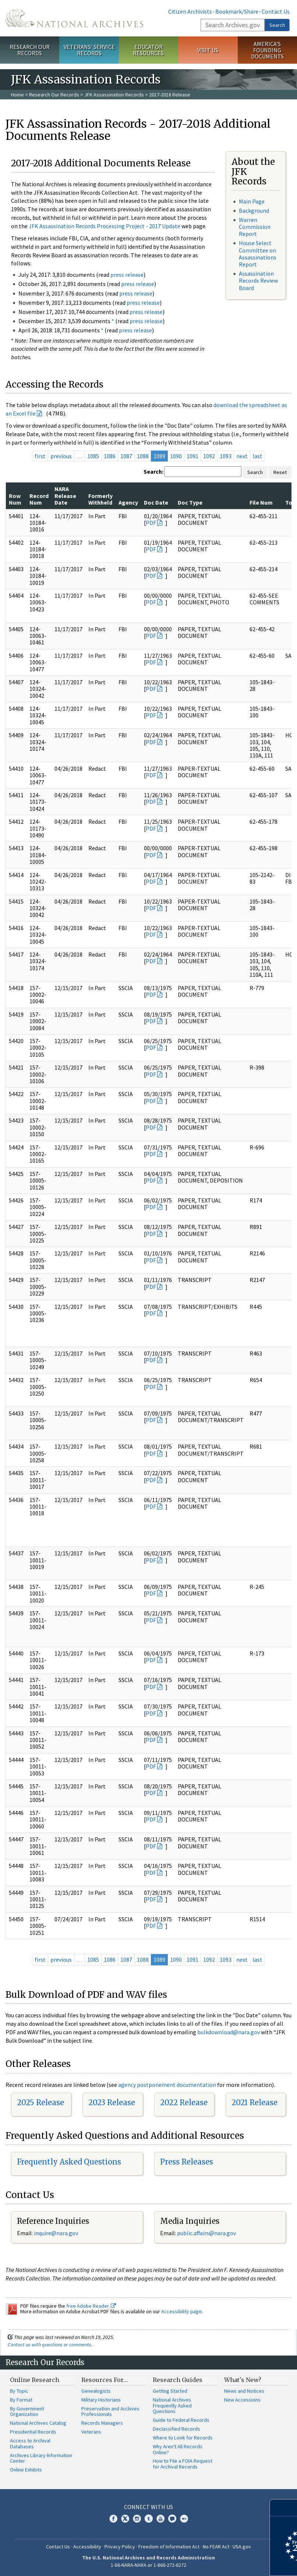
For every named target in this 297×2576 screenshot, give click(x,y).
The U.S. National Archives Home (74, 18)
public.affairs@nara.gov (206, 2233)
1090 (176, 456)
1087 (126, 456)
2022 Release (184, 2102)
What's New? (242, 2380)
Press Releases (186, 2161)
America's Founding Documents (267, 50)
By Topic (19, 2391)
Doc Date (156, 502)
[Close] (288, 2507)
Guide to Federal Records (181, 2420)
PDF (151, 522)
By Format (21, 2399)
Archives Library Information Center (41, 2458)
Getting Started (170, 2391)
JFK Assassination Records (114, 94)
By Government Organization (27, 2411)
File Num (261, 502)
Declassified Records (176, 2428)
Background (254, 210)
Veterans (91, 2431)
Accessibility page (181, 2311)
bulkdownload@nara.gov (228, 2032)
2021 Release (254, 2102)
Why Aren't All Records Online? (177, 2449)
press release (127, 274)
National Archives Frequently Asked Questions (172, 2405)
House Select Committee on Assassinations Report (257, 253)
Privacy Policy (120, 2546)
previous (61, 456)
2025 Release (40, 2102)
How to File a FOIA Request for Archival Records (182, 2463)
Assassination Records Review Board (258, 280)
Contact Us (276, 11)
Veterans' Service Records (89, 50)
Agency (128, 502)
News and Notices (244, 2391)
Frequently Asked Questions (69, 2161)
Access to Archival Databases (30, 2443)
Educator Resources (148, 50)
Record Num (39, 499)
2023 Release (111, 2102)
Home (17, 94)
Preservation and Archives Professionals (110, 2411)
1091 (192, 456)
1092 (209, 456)
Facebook (113, 2518)
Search (277, 25)
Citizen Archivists (190, 11)
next (242, 456)
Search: (153, 471)
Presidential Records (33, 2431)
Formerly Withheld (100, 499)
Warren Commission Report (255, 226)
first (40, 456)
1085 (93, 456)
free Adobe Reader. (91, 2306)
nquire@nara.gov (56, 2233)
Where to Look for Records (183, 2437)
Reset (280, 472)
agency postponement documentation (167, 2084)
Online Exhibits (26, 2469)
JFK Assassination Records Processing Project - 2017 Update (104, 226)
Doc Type (190, 502)
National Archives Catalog (38, 2423)
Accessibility (87, 2546)
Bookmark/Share (236, 11)
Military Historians (101, 2399)
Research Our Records (30, 50)
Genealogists (96, 2391)
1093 (225, 456)
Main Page (252, 201)
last (257, 456)
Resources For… (104, 2380)
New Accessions (242, 2399)
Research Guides (177, 2380)
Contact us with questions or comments (49, 2344)
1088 (143, 456)
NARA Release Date (65, 495)
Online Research (34, 2380)
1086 (110, 456)
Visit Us (207, 50)
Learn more (231, 2562)
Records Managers (102, 2423)
